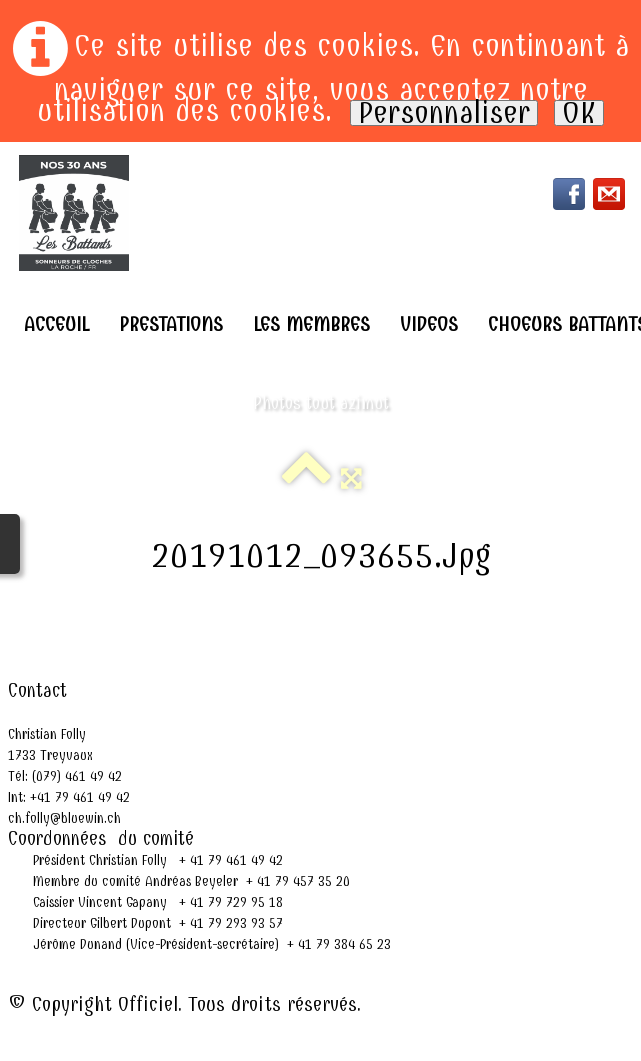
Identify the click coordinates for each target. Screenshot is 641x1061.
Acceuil (56, 324)
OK (579, 113)
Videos (429, 324)
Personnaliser (444, 113)
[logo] (74, 213)
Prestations (171, 324)
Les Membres (311, 324)
